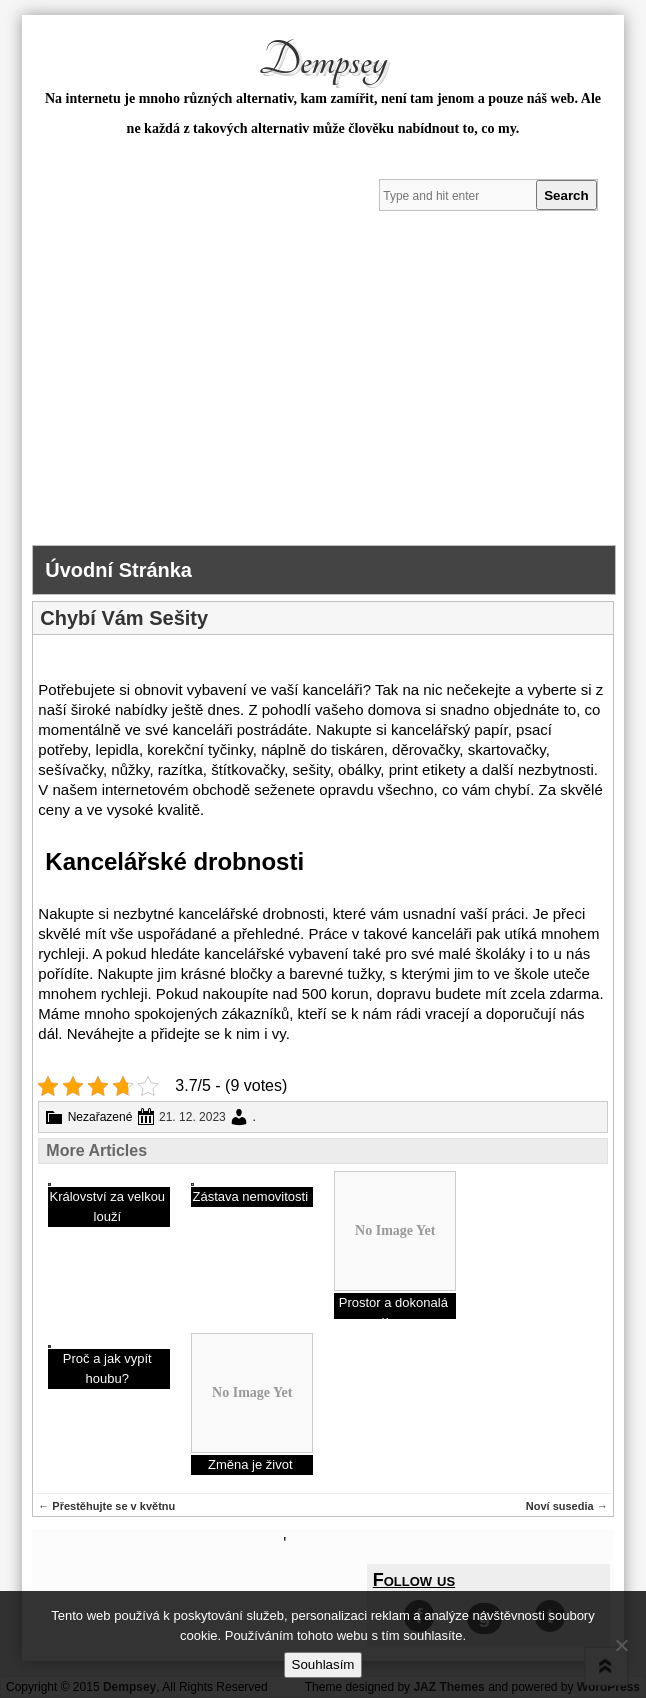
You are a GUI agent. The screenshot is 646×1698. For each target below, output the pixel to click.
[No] (621, 1645)
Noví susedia (567, 1506)
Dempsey (323, 61)
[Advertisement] (322, 395)
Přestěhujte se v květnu (106, 1506)
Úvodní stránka (118, 570)
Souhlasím (323, 1664)
